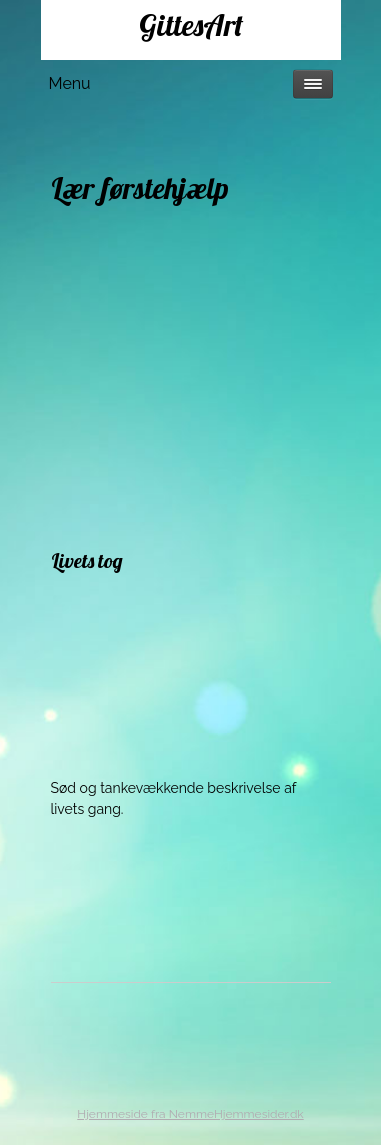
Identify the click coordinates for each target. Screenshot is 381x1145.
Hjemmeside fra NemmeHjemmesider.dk (190, 1114)
